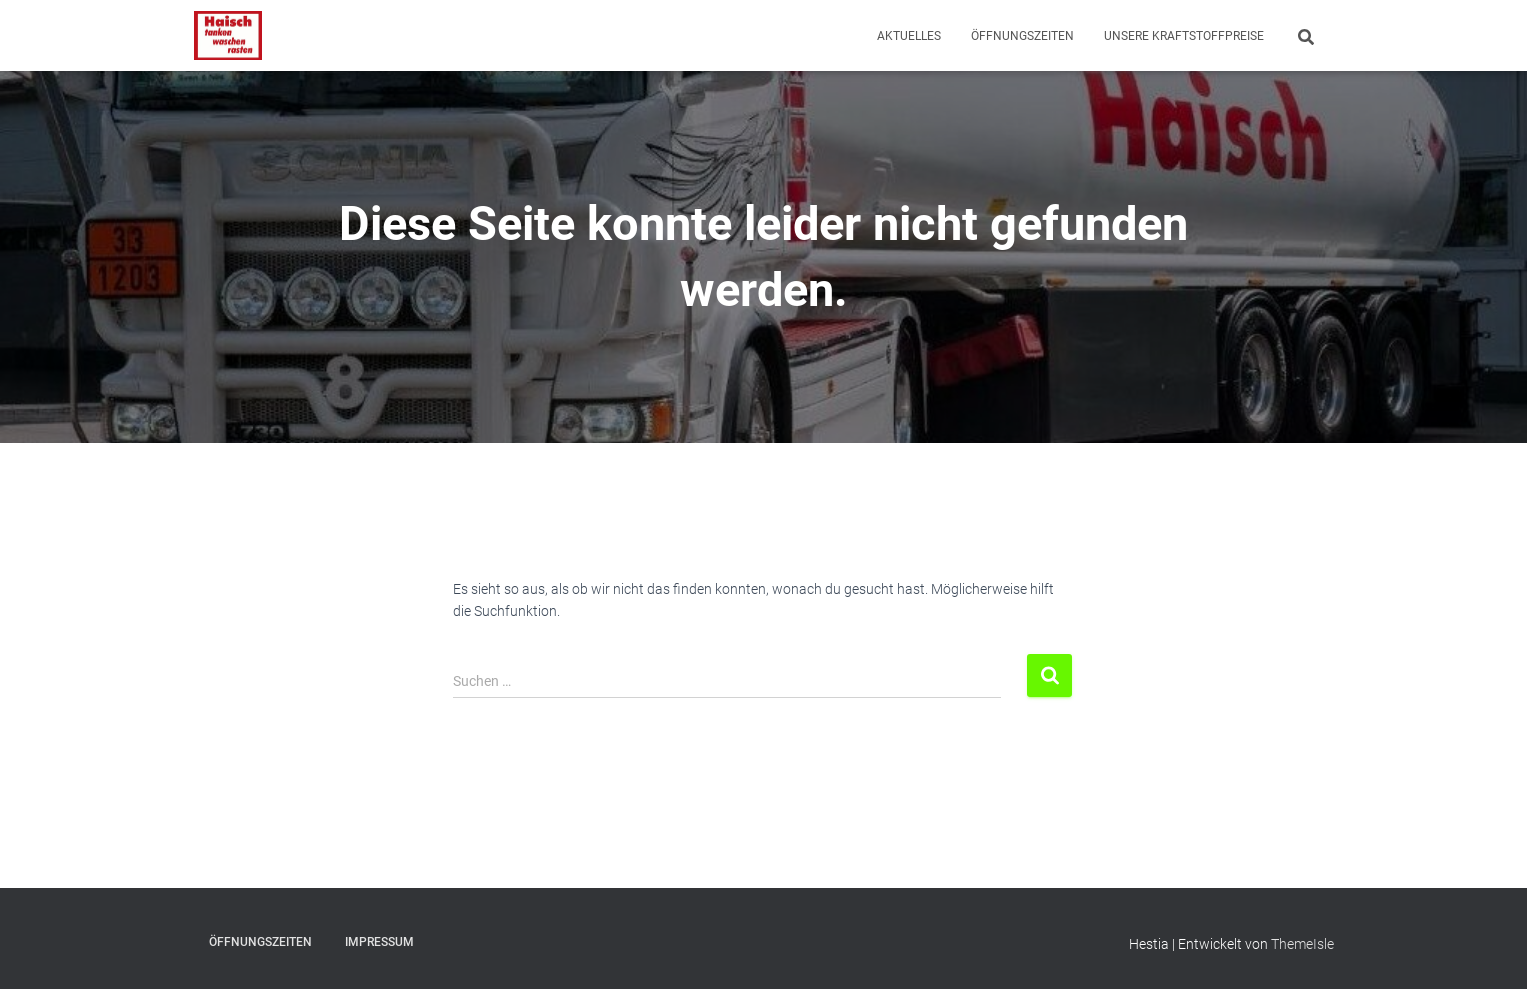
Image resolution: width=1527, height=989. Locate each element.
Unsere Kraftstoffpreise (1184, 36)
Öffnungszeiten (1022, 36)
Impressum (379, 942)
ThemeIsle (1302, 944)
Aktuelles (909, 36)
